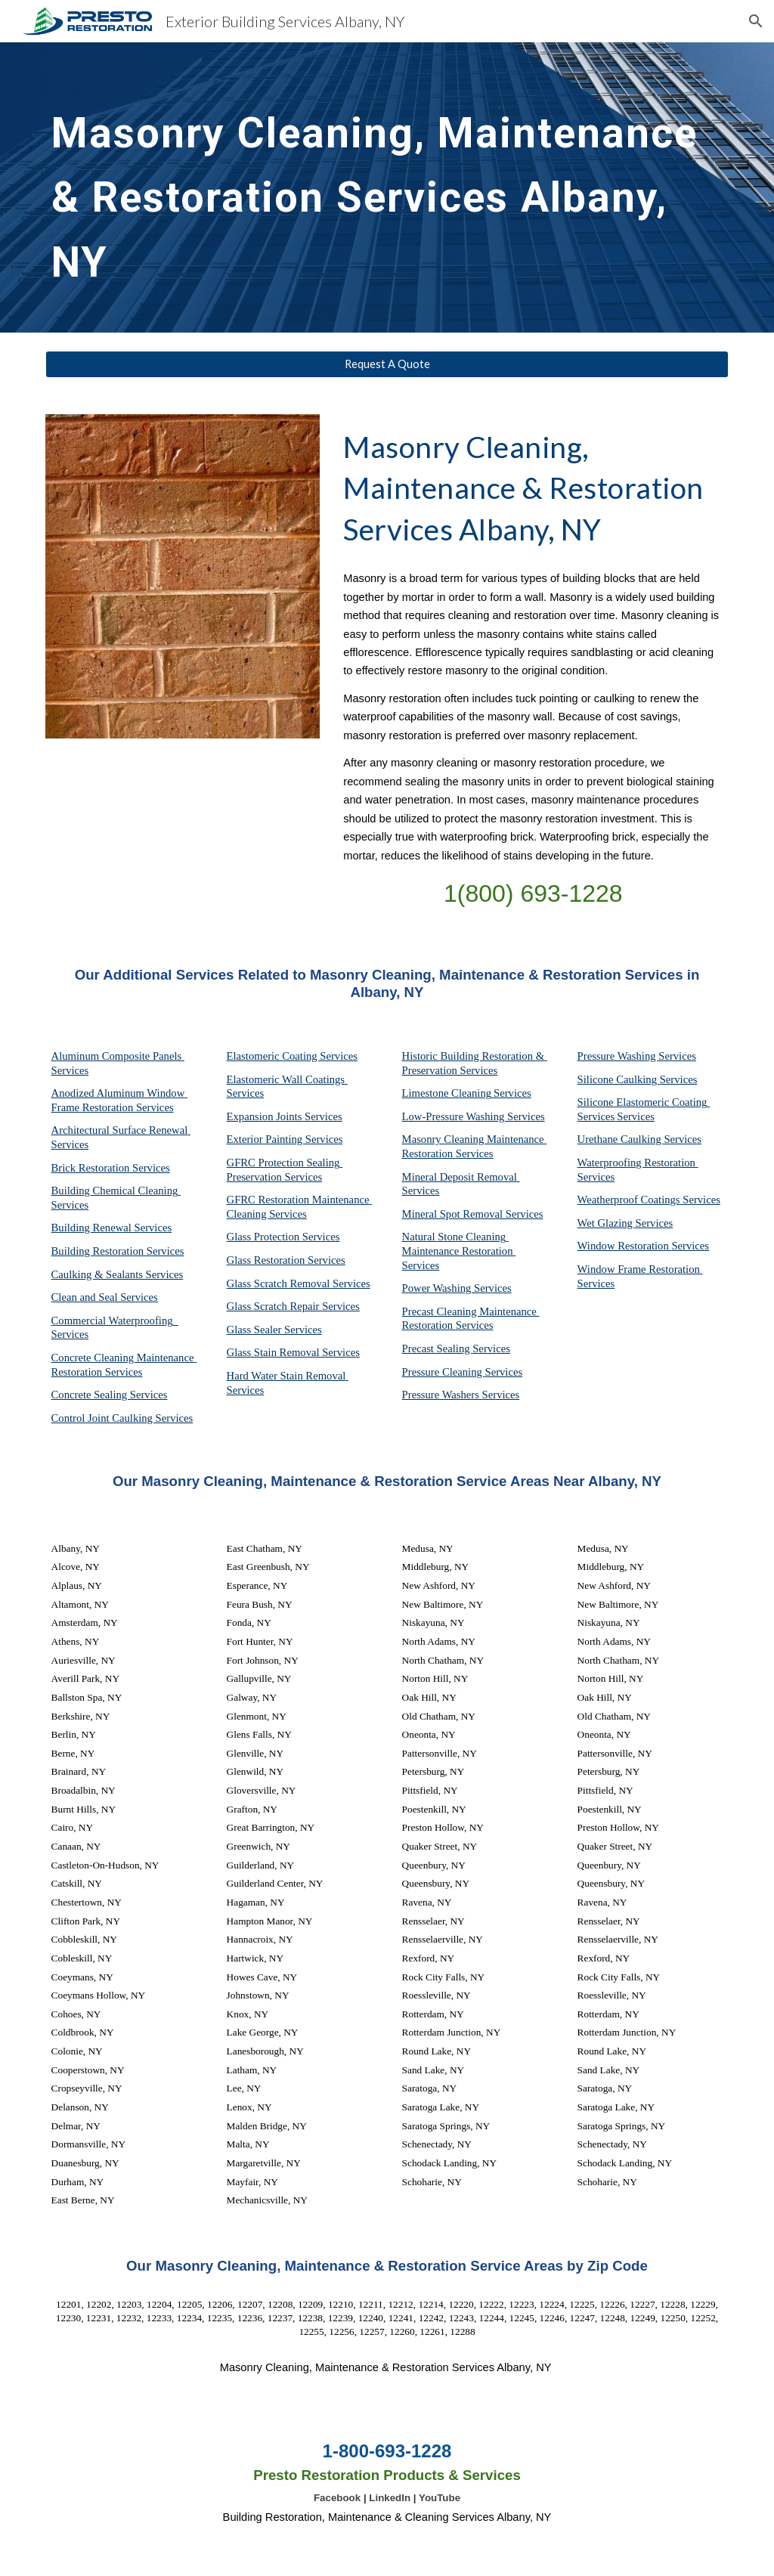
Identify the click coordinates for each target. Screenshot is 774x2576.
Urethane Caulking (620, 1139)
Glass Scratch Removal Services (298, 1283)
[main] (387, 187)
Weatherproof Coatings (630, 1200)
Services (512, 1093)
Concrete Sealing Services (109, 1395)
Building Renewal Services (111, 1227)
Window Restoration (624, 1246)
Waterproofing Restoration (637, 1162)
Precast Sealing (437, 1348)
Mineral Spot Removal (454, 1214)
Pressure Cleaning (443, 1372)
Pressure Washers (442, 1395)
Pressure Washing (618, 1056)
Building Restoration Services (117, 1251)
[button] (756, 21)
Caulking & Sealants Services (117, 1274)
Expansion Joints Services (284, 1116)
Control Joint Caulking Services (122, 1418)
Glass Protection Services (283, 1237)
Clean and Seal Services (104, 1297)
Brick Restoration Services (110, 1168)
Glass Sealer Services (274, 1330)
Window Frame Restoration (640, 1269)
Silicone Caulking (618, 1079)
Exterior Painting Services (285, 1139)
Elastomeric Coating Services (292, 1056)
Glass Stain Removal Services (293, 1352)
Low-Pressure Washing (454, 1116)
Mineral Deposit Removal (461, 1177)
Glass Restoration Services (286, 1260)
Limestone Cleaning (446, 1093)
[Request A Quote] (387, 364)
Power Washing (438, 1288)
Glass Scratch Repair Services (293, 1306)
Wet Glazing (606, 1223)
